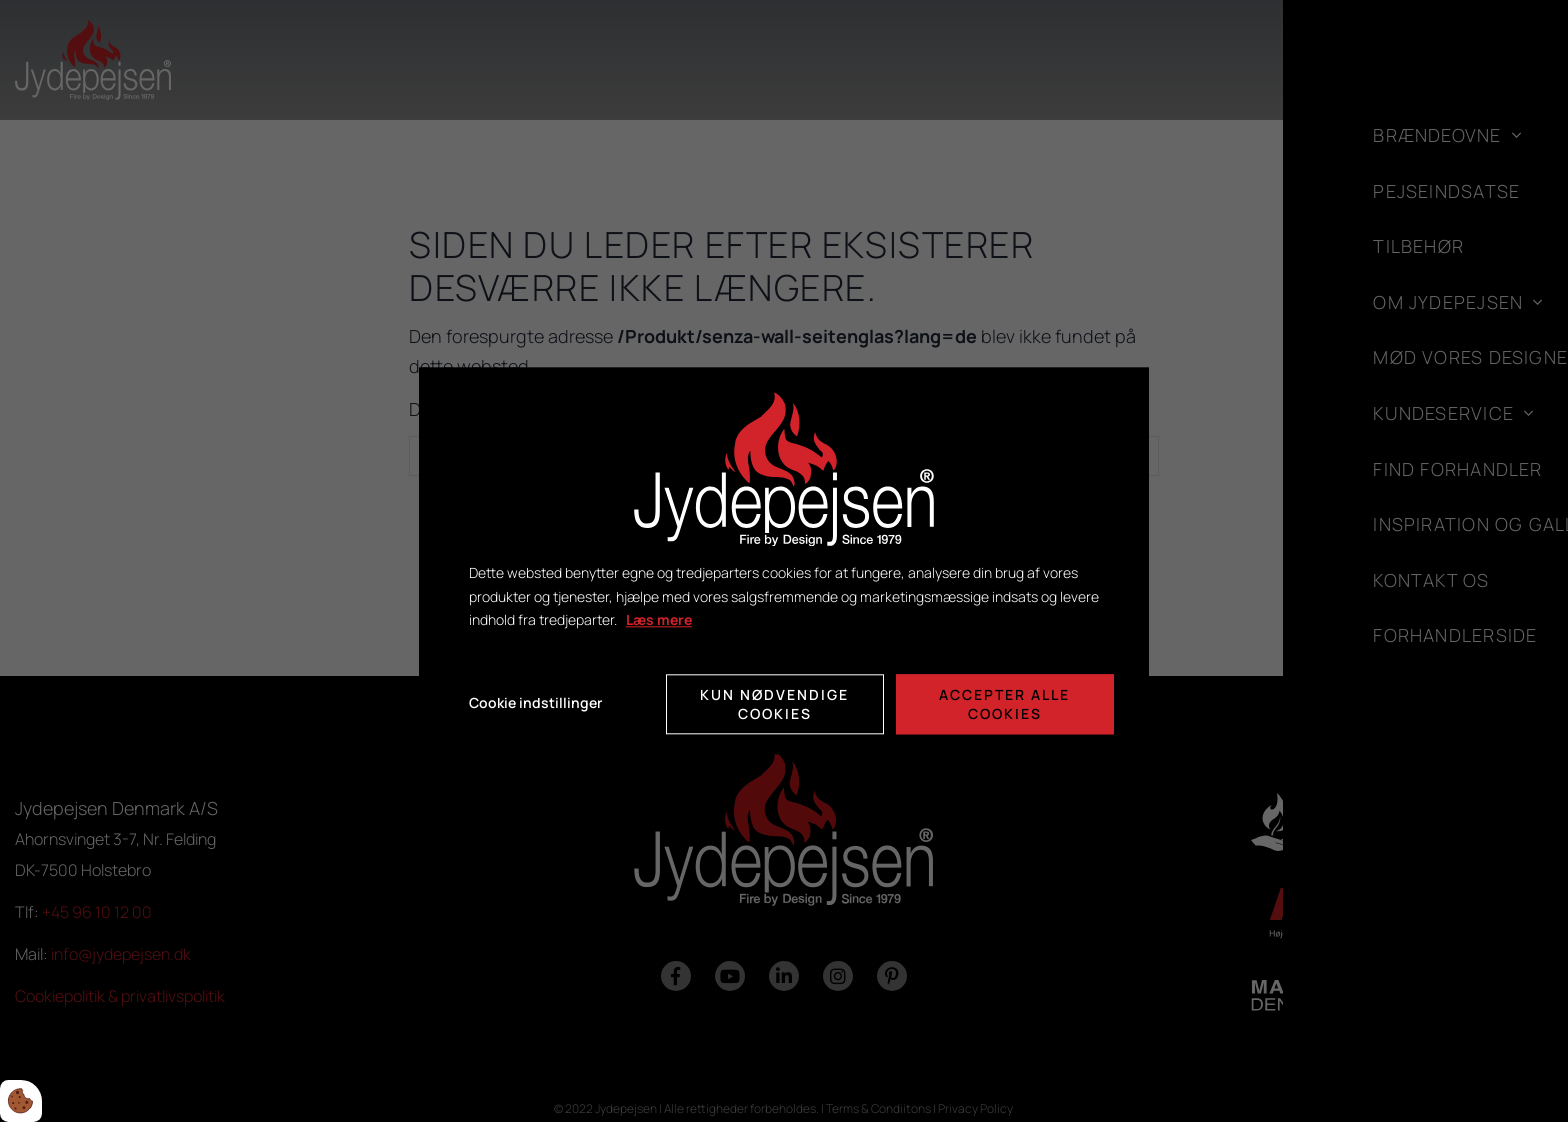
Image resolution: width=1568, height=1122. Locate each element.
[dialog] (784, 560)
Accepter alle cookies (1005, 704)
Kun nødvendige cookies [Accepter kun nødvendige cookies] (774, 704)
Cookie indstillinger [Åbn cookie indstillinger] (535, 703)
